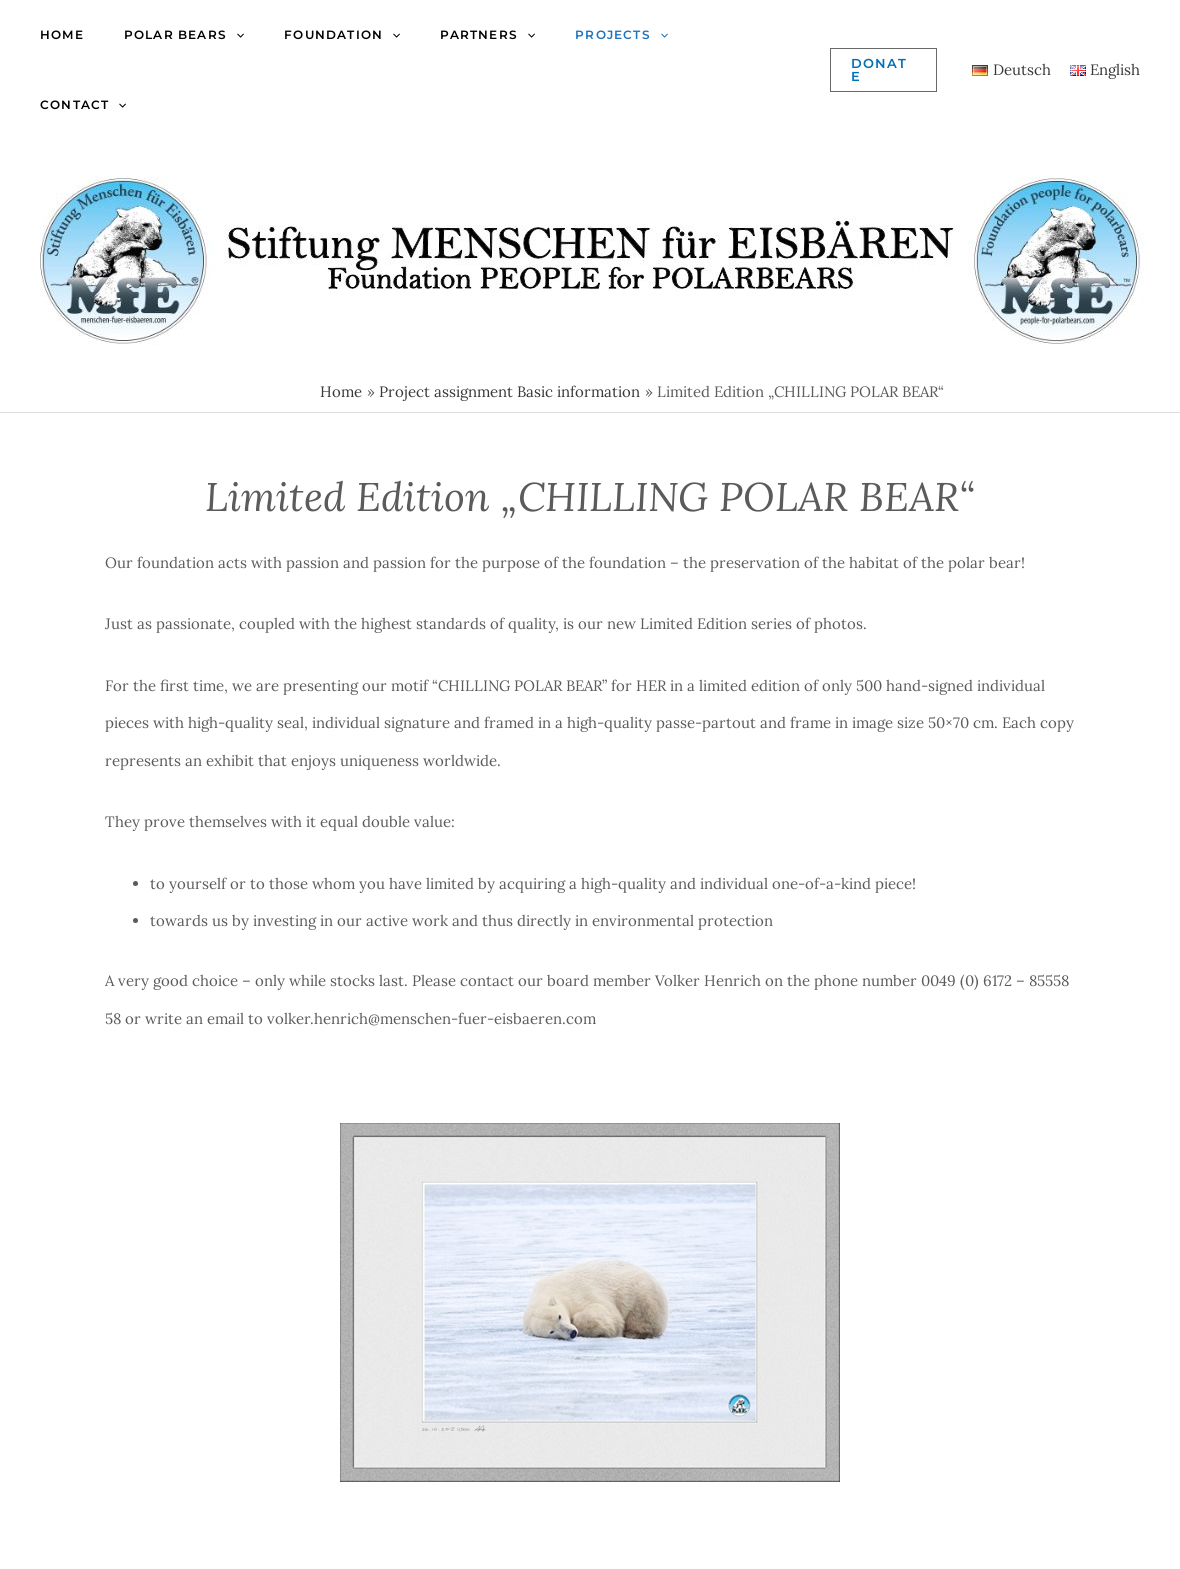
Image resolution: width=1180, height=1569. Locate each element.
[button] (883, 70)
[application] (235, 35)
